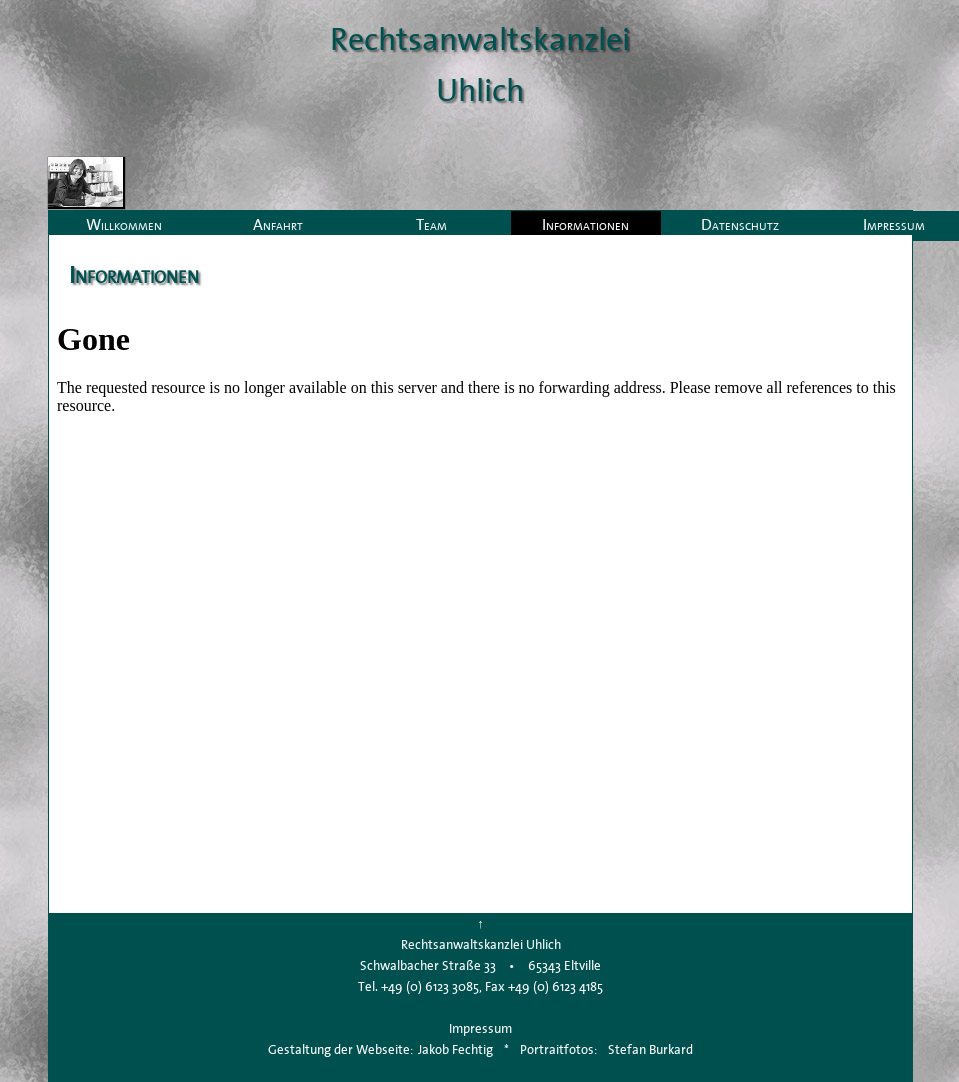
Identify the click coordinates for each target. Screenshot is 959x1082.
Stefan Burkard (650, 1049)
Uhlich (480, 89)
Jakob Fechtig (455, 1049)
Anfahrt (278, 224)
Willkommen (124, 224)
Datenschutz (740, 224)
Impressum (480, 1028)
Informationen (585, 224)
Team (431, 224)
